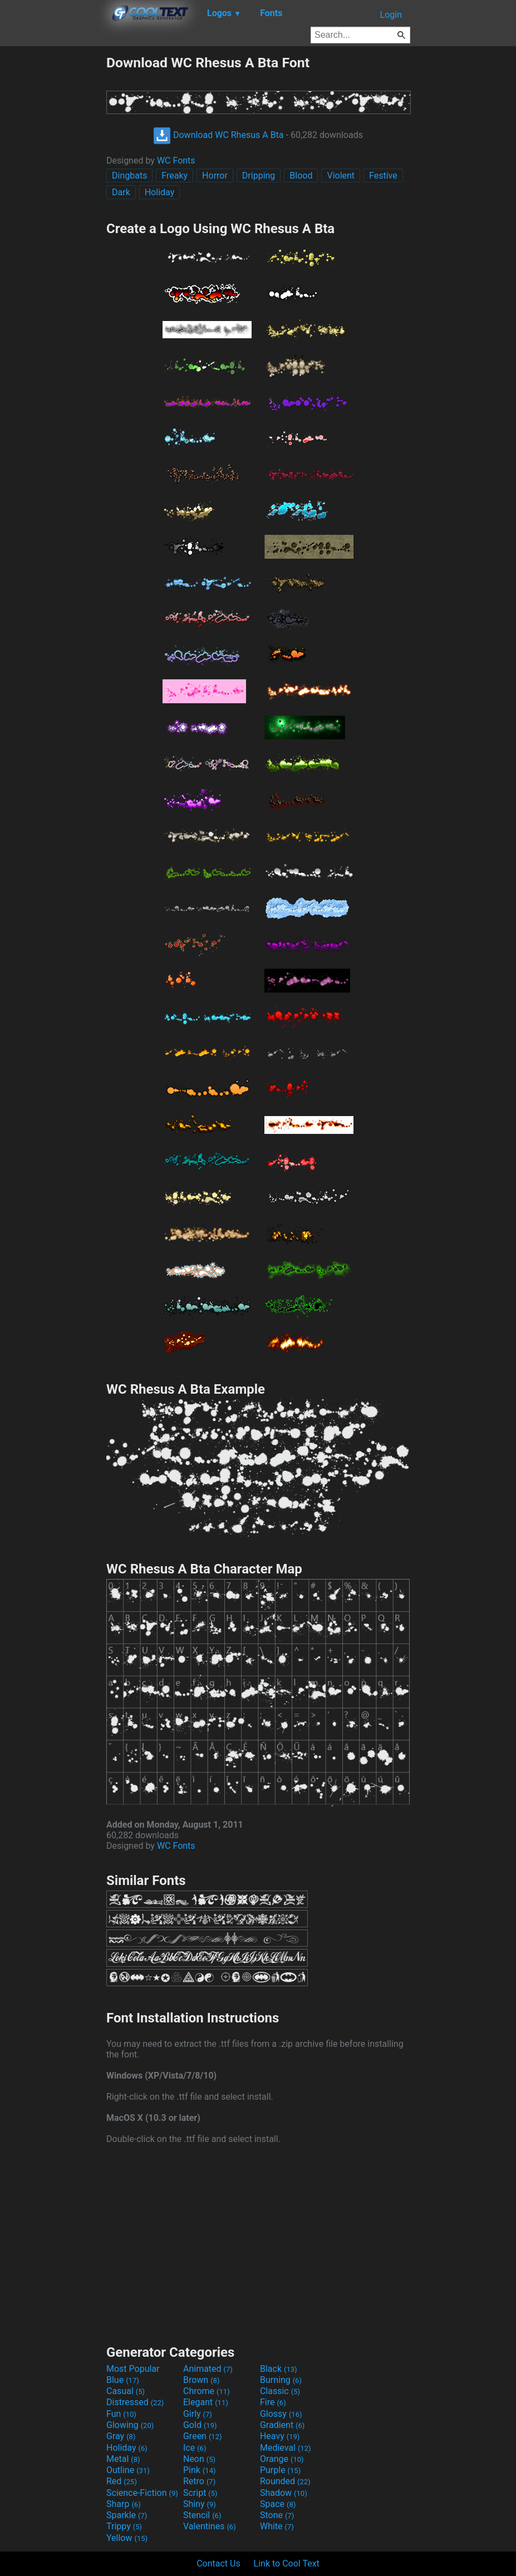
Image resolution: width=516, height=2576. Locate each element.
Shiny (199, 2504)
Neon (199, 2459)
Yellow (127, 2538)
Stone (277, 2515)
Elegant (205, 2402)
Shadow (283, 2493)
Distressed (135, 2402)
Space (278, 2504)
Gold (200, 2425)
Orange (282, 2459)
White (277, 2526)
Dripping (259, 175)
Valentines (209, 2526)
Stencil (202, 2515)
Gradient (282, 2425)
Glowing (130, 2425)
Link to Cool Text (287, 2563)
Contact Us (218, 2563)
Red (121, 2481)
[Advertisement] (52, 221)
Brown (201, 2380)
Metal (123, 2459)
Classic (280, 2391)
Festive (383, 175)
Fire (273, 2402)
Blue (122, 2380)
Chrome (206, 2391)
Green (202, 2436)
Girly (197, 2414)
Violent (341, 175)
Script (200, 2493)
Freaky (174, 175)
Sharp (123, 2504)
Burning (281, 2380)
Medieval (285, 2447)
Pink (199, 2470)
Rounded (285, 2481)
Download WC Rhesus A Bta (218, 135)
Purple (280, 2470)
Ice (194, 2447)
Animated (208, 2368)
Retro (199, 2481)
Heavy (279, 2436)
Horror (215, 175)
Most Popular (133, 2368)
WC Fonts (176, 160)
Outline (128, 2470)
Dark (121, 192)
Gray (120, 2436)
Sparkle (126, 2515)
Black (278, 2368)
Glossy (281, 2414)
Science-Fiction (142, 2493)
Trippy (124, 2526)
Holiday (160, 192)
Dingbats (129, 175)
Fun (121, 2414)
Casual (125, 2391)
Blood (300, 175)
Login (391, 14)
